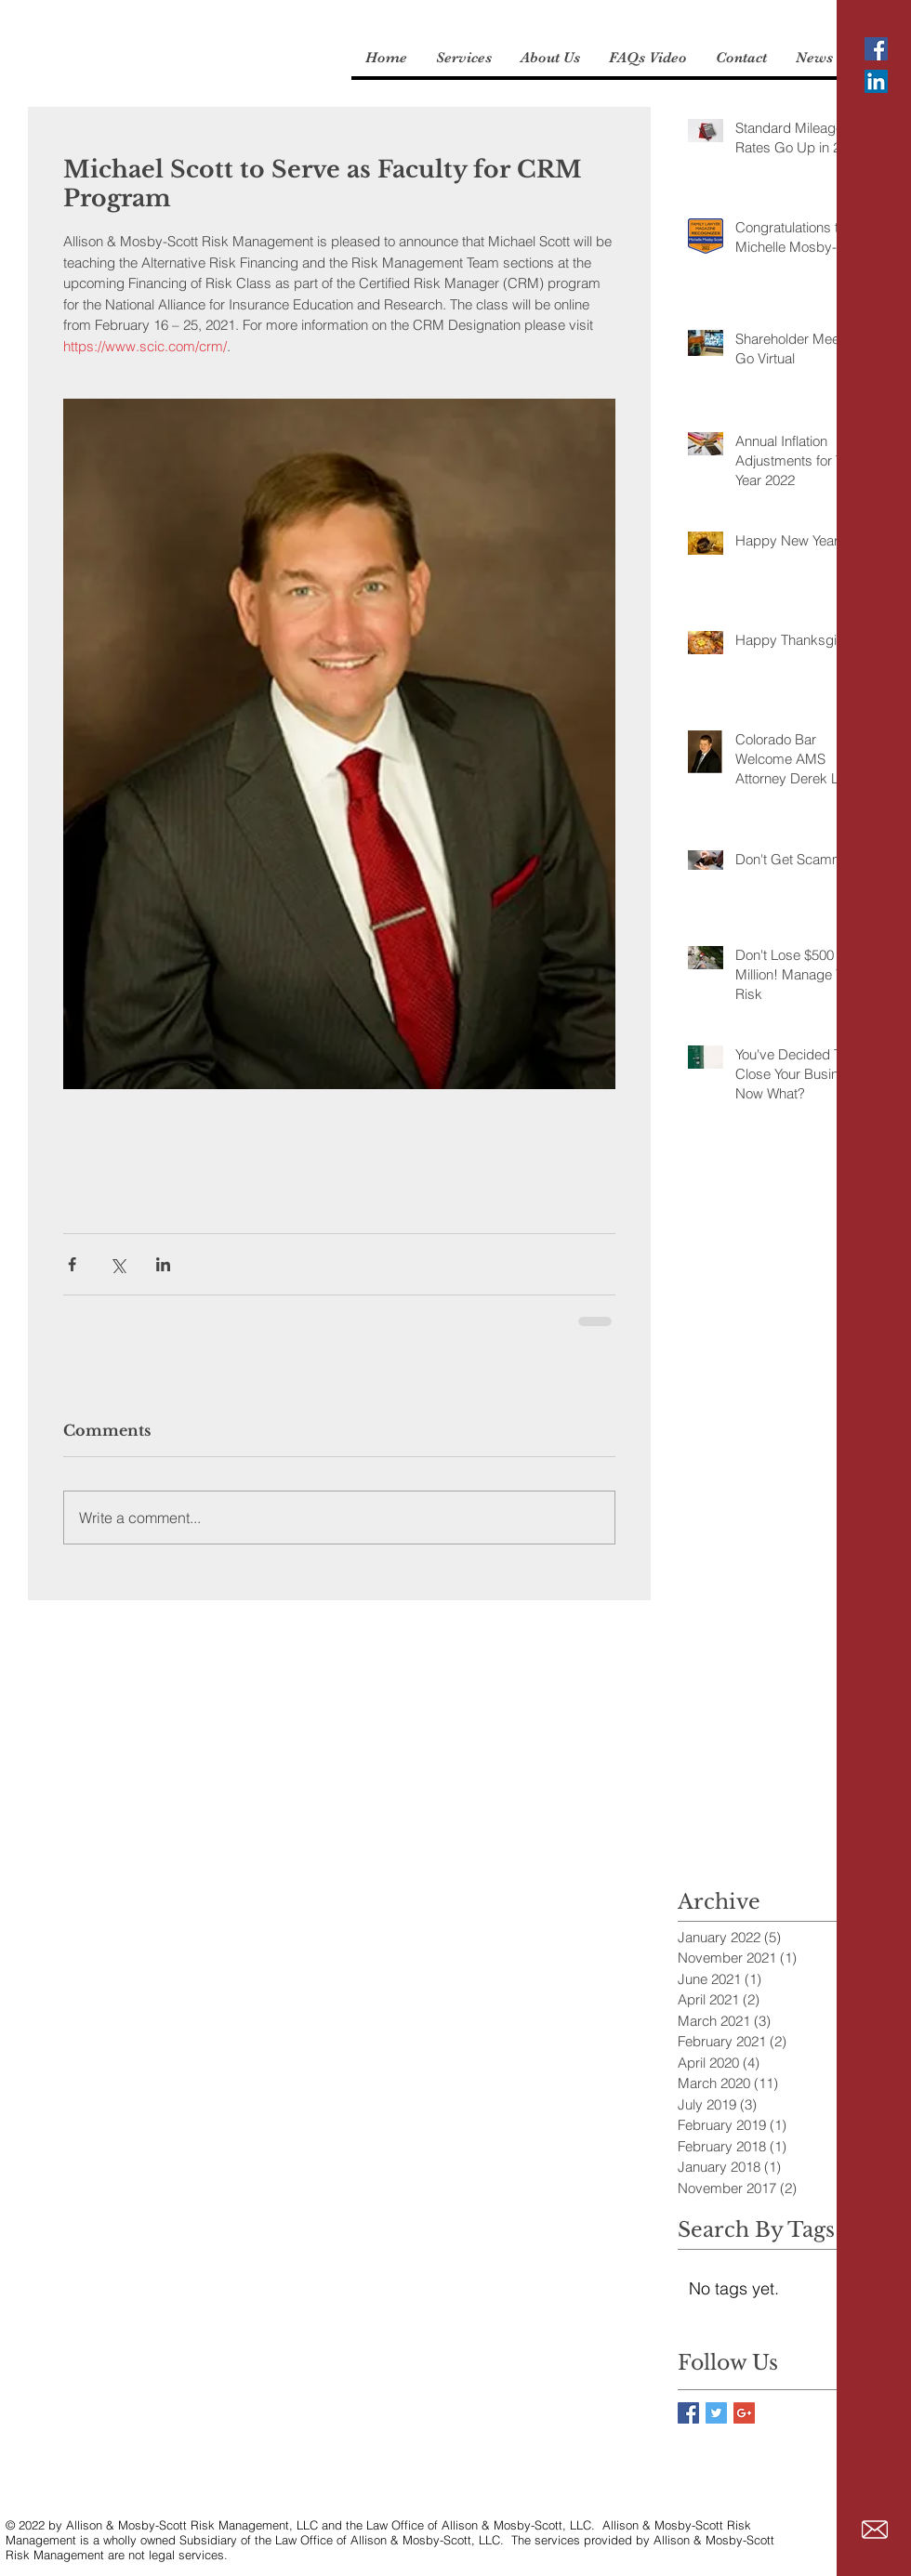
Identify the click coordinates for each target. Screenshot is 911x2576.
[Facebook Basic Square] (688, 2413)
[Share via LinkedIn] (163, 1264)
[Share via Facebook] (72, 1264)
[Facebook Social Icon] (876, 48)
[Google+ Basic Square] (744, 2413)
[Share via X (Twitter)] (117, 1264)
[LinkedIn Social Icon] (876, 81)
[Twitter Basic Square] (716, 2413)
